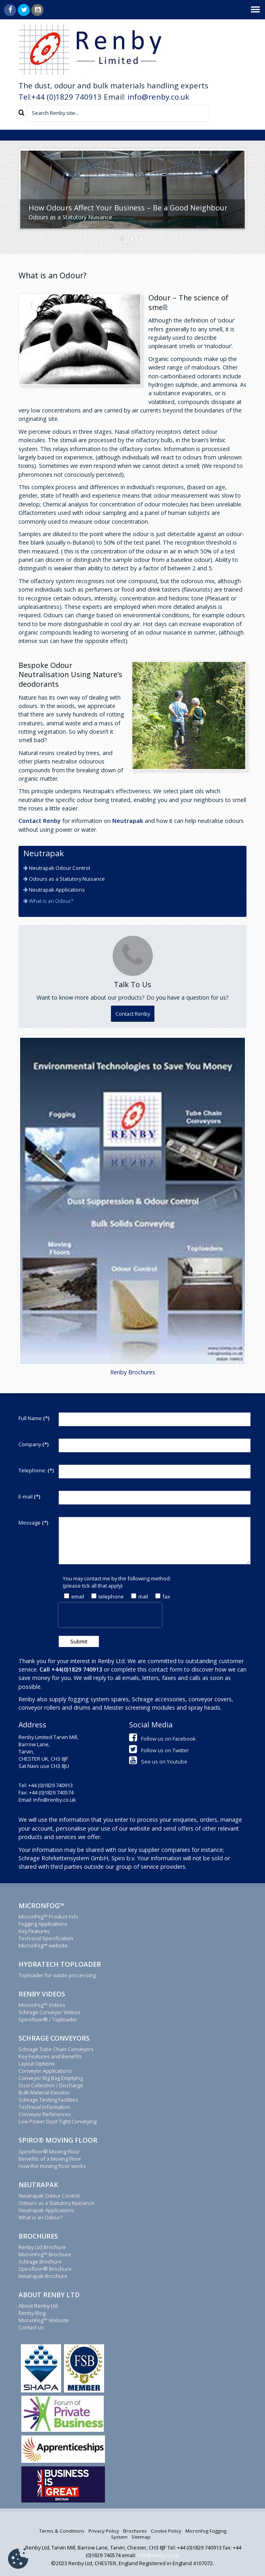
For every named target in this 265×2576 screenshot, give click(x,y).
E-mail (29, 1496)
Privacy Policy (103, 2531)
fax (162, 1596)
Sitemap (140, 2537)
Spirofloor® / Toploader (47, 2019)
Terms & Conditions (61, 2531)
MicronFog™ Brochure (44, 2254)
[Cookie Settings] (18, 2559)
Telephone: (36, 1470)
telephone (107, 1596)
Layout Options (36, 2063)
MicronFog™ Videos (42, 2005)
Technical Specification (45, 1938)
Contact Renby (39, 821)
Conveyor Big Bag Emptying (50, 2078)
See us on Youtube (158, 1761)
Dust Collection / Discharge (50, 2085)
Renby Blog (31, 2313)
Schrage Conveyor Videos (49, 2012)
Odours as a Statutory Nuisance (66, 878)
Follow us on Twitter (159, 1750)
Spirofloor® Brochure (45, 2268)
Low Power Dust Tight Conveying (57, 2121)
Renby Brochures (132, 1372)
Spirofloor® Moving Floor (49, 2151)
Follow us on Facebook (162, 1738)
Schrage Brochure (40, 2261)
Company (33, 1444)
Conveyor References (44, 2114)
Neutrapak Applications (56, 889)
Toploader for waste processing (57, 1975)
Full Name (33, 1418)
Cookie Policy (166, 2531)
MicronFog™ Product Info (48, 1916)
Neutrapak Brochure (43, 2276)
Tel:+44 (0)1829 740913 (60, 97)
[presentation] (110, 1615)
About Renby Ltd (38, 2305)
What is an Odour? (50, 900)
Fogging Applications (43, 1923)
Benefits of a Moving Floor (49, 2158)
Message (33, 1522)
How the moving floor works (52, 2166)
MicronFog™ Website (43, 2320)
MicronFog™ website (43, 1945)
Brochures (135, 2531)
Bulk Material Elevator (44, 2092)
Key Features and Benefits (50, 2056)
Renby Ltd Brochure (42, 2247)
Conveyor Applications (45, 2070)
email (74, 1596)
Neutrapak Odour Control (59, 868)
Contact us (31, 2327)
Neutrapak (127, 821)
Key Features (34, 1931)
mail (139, 1596)
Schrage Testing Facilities (48, 2099)
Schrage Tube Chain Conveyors (56, 2049)
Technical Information (44, 2107)
